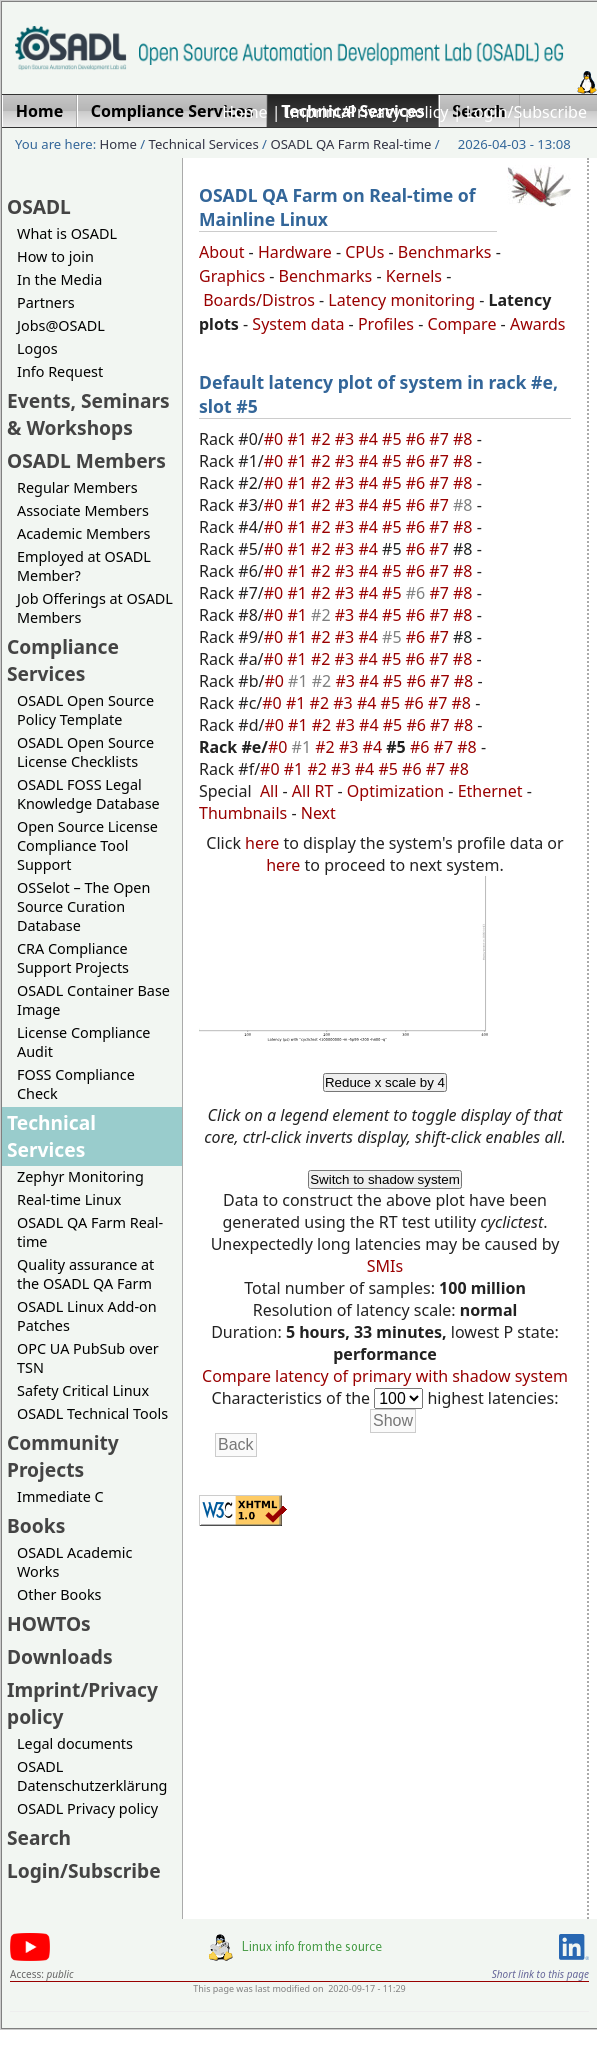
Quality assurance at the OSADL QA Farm (85, 1274)
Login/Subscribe (526, 112)
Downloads (60, 1656)
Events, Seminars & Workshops (88, 414)
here (262, 843)
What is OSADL (67, 233)
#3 (347, 439)
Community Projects (63, 1456)
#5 (394, 439)
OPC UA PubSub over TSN (88, 1358)
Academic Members (83, 533)
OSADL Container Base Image (93, 1000)
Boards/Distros (259, 300)
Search (39, 1837)
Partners (46, 302)
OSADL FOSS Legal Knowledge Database (88, 794)
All (269, 791)
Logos (37, 348)
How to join (55, 256)
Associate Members (83, 510)
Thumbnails (243, 813)
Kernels (414, 276)
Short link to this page (540, 1974)
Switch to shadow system (385, 1179)
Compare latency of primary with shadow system (385, 1376)
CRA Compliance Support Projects (73, 958)
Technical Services (204, 144)
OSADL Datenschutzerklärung (92, 1776)
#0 (276, 439)
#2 (323, 439)
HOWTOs (49, 1623)
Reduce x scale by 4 (385, 1082)
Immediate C (60, 1496)
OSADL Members (86, 460)
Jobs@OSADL (61, 325)
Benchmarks (445, 252)
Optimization (395, 791)
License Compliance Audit (83, 1042)
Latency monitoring (401, 300)
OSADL (39, 206)
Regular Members (77, 487)
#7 (441, 439)
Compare (462, 324)
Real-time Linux (69, 1199)
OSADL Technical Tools (92, 1413)
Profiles (386, 324)
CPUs (364, 252)
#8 (465, 439)
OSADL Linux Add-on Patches (87, 1316)
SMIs (385, 1266)
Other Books (59, 1594)
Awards (538, 324)
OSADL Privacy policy (87, 1808)
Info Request (60, 371)
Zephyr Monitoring (80, 1176)
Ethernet (490, 791)
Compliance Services (63, 660)
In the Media (59, 279)
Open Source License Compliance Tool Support (87, 845)
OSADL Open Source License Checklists (85, 752)
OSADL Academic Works (74, 1562)
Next (318, 813)
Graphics (232, 276)
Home (245, 112)
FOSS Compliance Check (76, 1084)
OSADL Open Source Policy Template (85, 710)
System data (298, 324)
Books (36, 1525)
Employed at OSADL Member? (84, 566)
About (221, 252)
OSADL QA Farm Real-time (350, 144)
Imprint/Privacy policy (367, 112)
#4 (370, 439)
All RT (313, 791)
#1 (299, 439)
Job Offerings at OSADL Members (95, 608)
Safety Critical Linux (83, 1390)
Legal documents (75, 1743)
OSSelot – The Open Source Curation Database (83, 906)
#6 (418, 439)
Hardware (295, 252)
